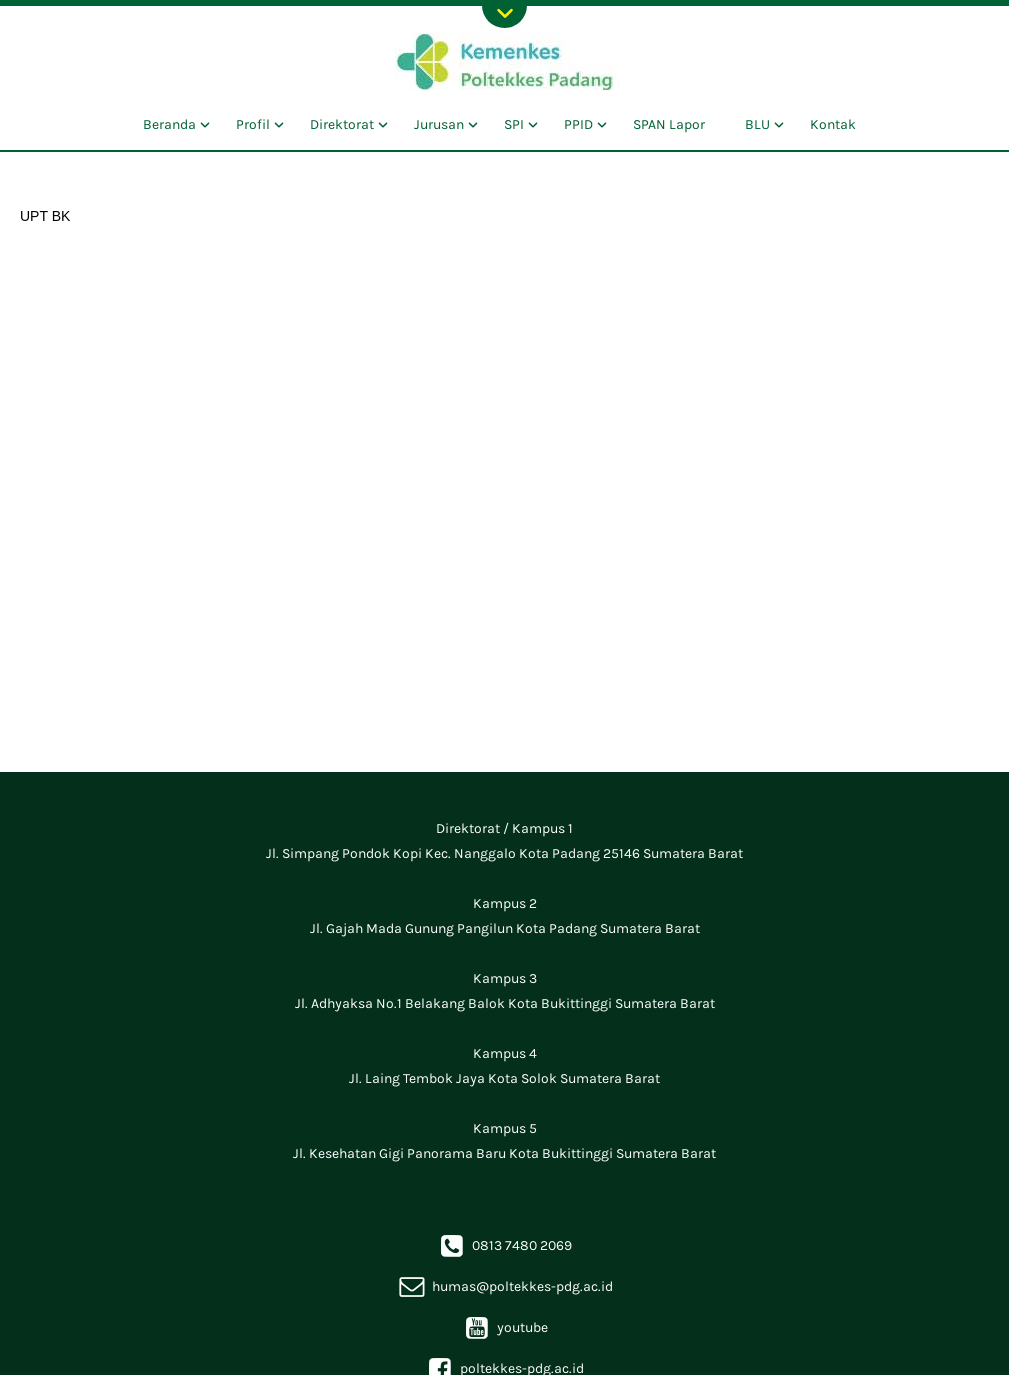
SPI (514, 124)
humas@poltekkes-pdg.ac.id (505, 1286)
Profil (253, 124)
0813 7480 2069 (504, 1245)
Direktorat (342, 124)
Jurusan (439, 124)
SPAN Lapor (669, 124)
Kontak (833, 124)
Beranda (169, 124)
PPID (578, 124)
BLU (757, 124)
